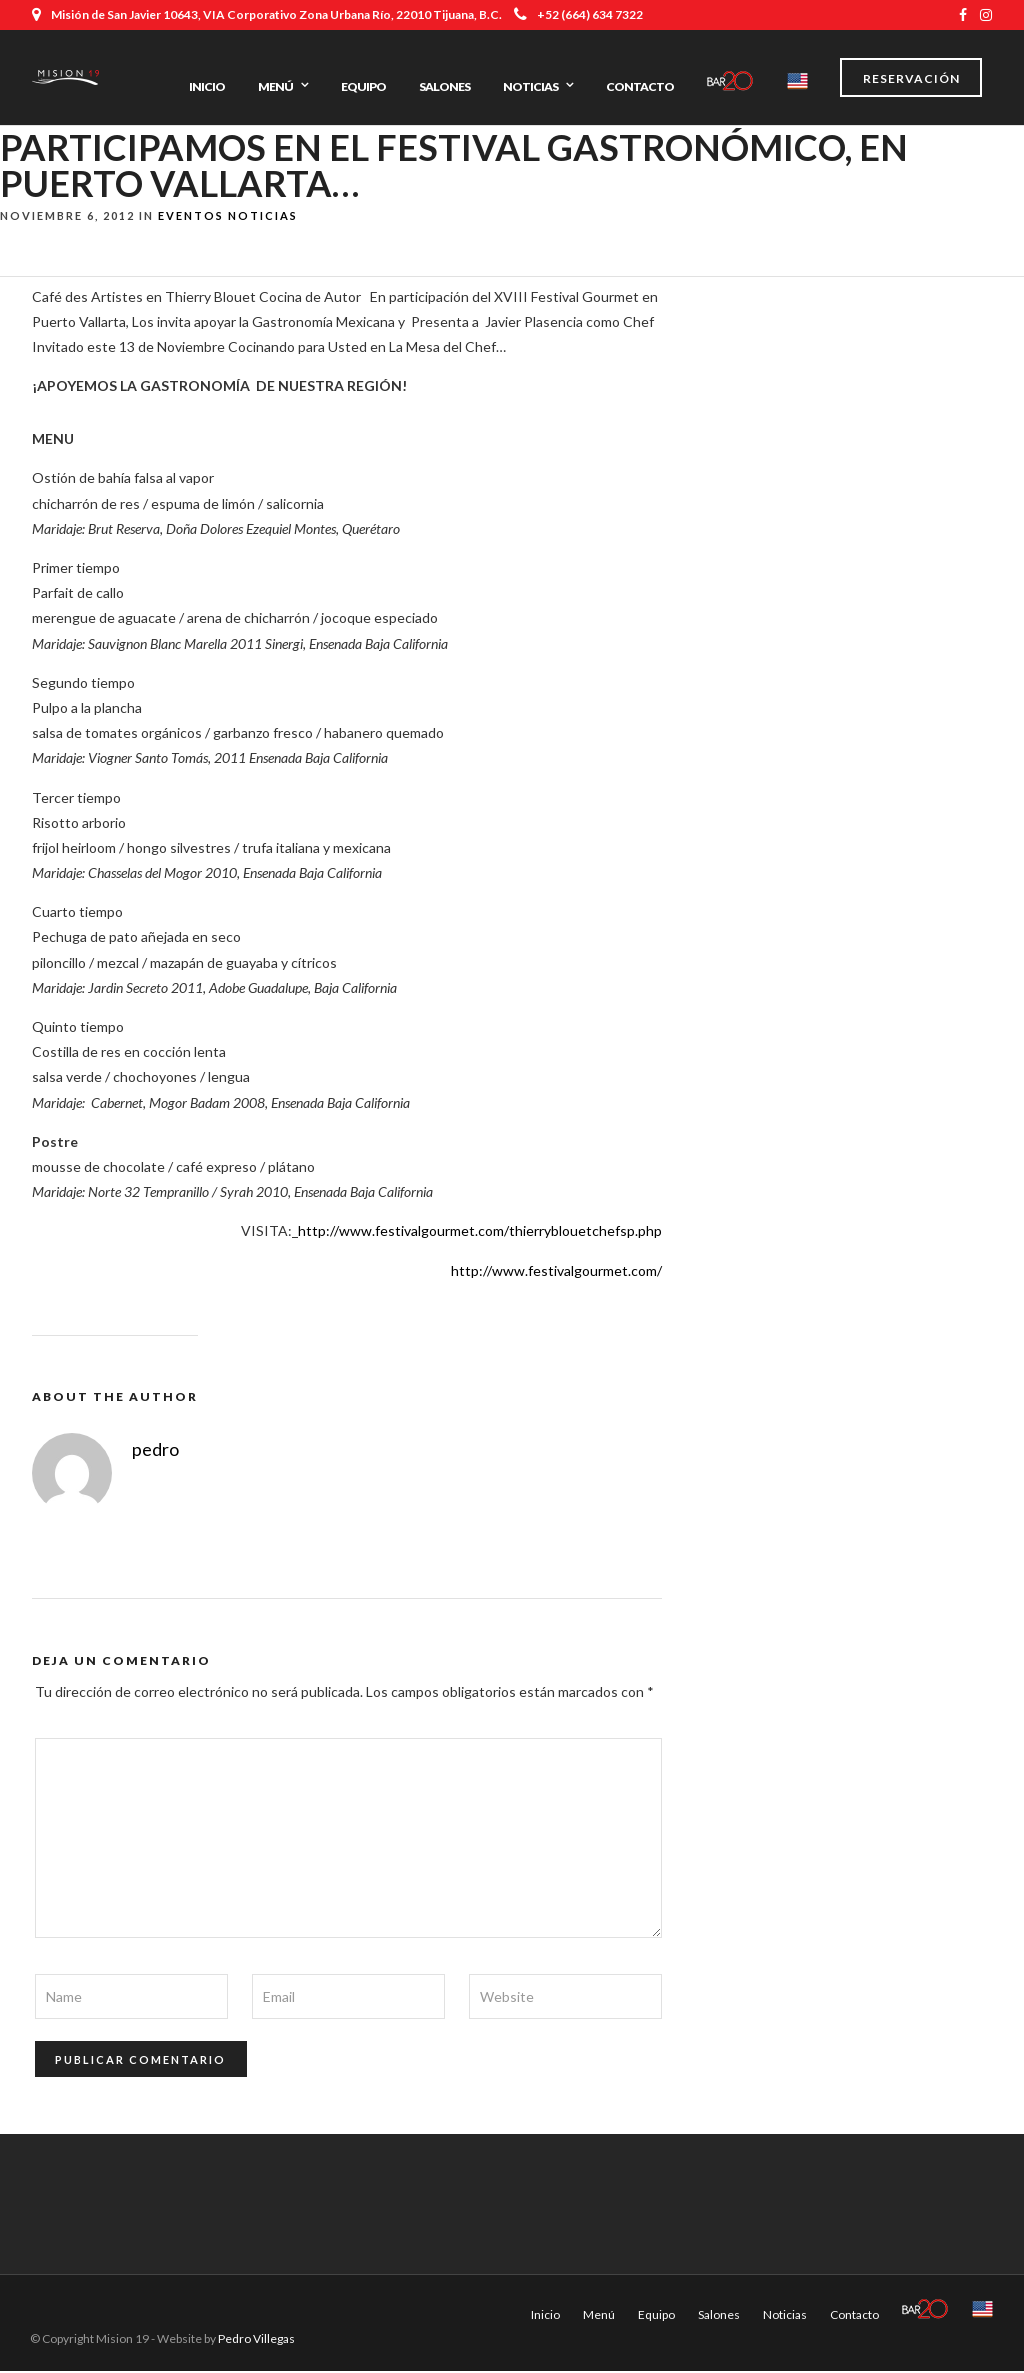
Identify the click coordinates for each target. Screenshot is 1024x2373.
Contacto (640, 86)
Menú (275, 86)
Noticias (530, 86)
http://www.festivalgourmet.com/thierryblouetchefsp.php (480, 1233)
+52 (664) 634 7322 (578, 14)
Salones (444, 86)
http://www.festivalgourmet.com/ (556, 1272)
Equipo (363, 86)
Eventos (191, 217)
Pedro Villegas (256, 2340)
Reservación (911, 78)
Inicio (207, 86)
